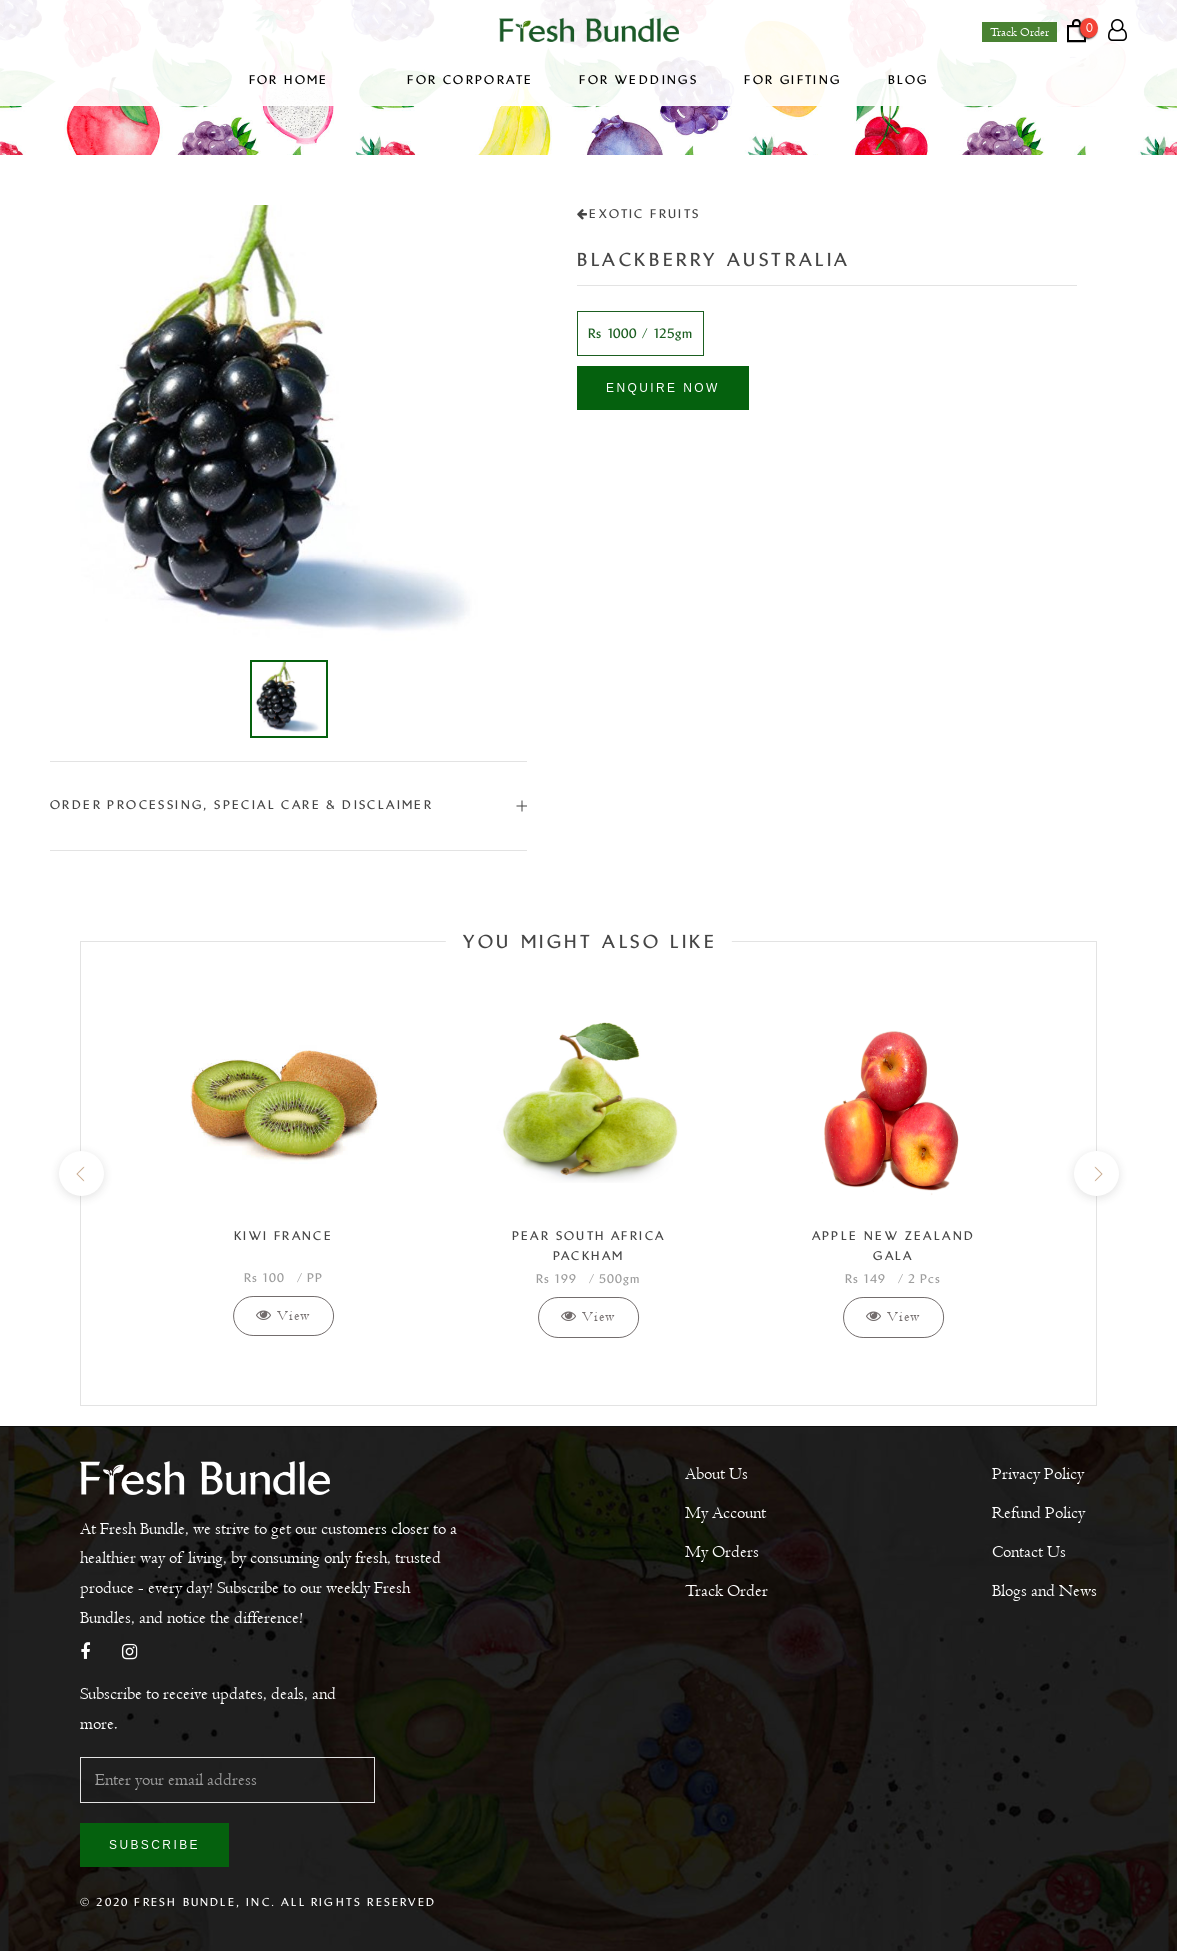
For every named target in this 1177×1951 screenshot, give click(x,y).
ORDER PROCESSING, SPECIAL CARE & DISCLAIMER (288, 805)
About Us (716, 1474)
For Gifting (792, 80)
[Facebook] (85, 1654)
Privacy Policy (1038, 1474)
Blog (908, 80)
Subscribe (154, 1845)
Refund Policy (1038, 1513)
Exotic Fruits (639, 214)
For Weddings (638, 80)
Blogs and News (1044, 1591)
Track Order (1019, 32)
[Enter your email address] (227, 1780)
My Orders (722, 1552)
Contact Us (1029, 1552)
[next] (1095, 1173)
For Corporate (470, 80)
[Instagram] (129, 1654)
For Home (305, 80)
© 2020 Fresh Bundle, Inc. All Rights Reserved (258, 1902)
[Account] (1117, 31)
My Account (725, 1513)
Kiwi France (283, 1236)
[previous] (80, 1173)
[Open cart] (1087, 30)
